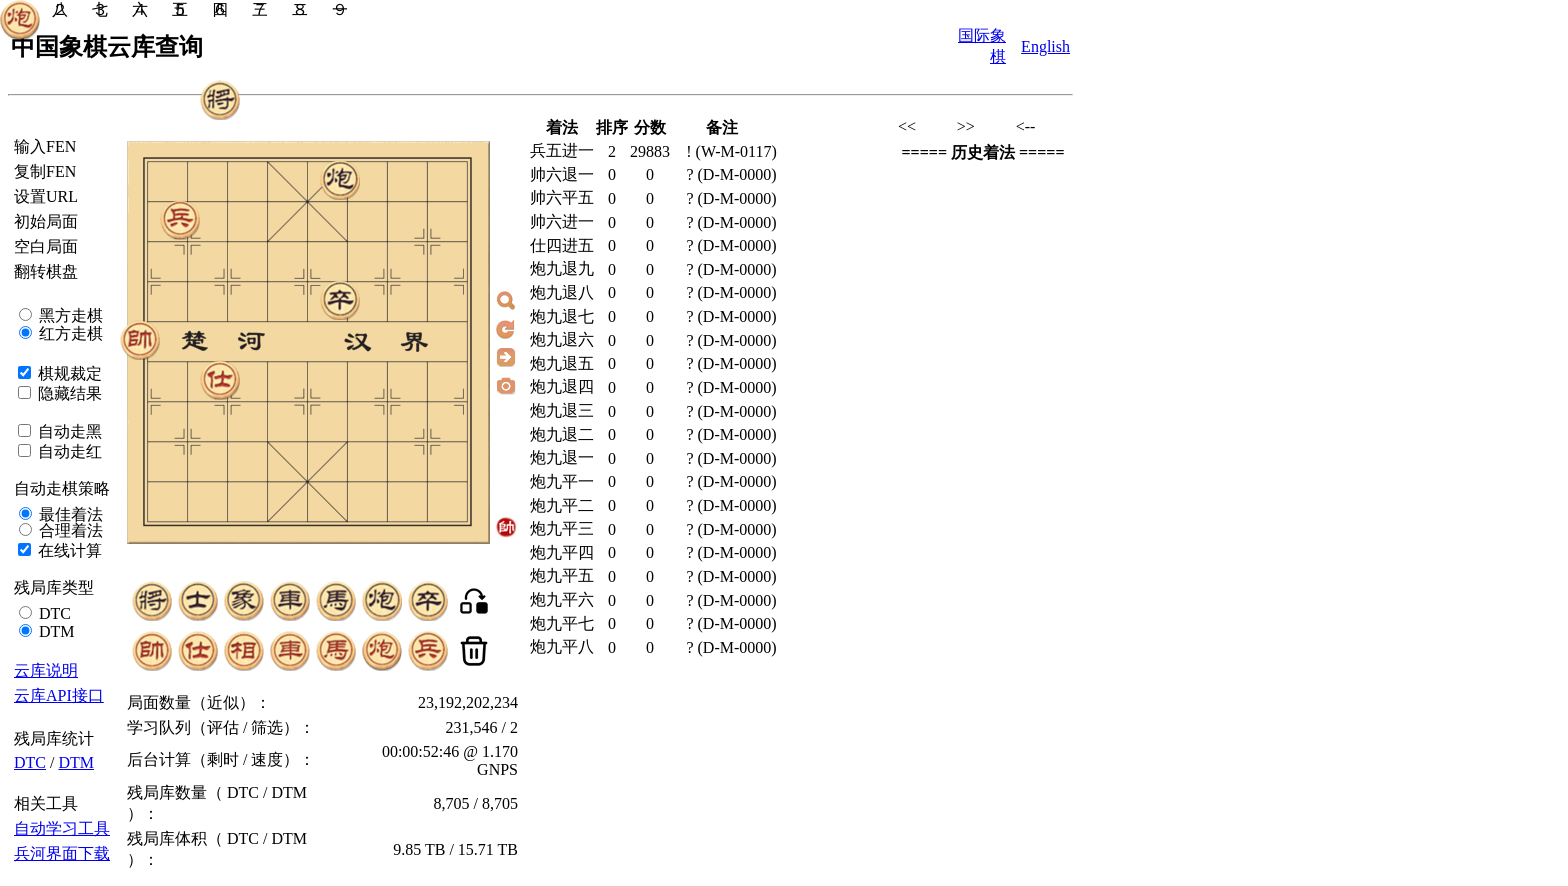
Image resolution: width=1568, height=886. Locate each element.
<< (907, 126)
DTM (55, 631)
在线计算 (68, 550)
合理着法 (69, 530)
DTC (53, 613)
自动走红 (68, 451)
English (1045, 46)
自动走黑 (68, 431)
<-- (1026, 126)
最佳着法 (69, 514)
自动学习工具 (62, 828)
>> (966, 126)
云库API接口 (59, 695)
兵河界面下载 (62, 853)
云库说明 (46, 670)
